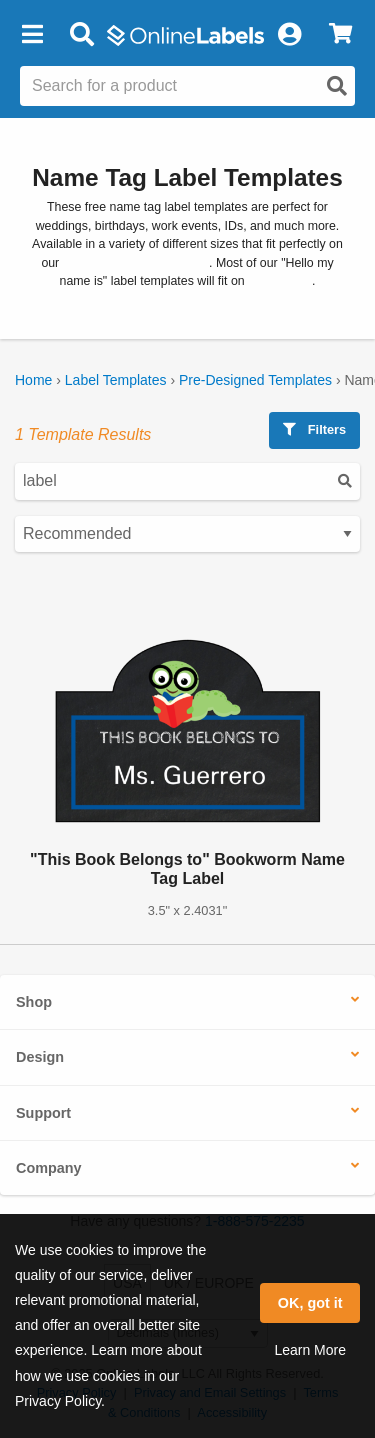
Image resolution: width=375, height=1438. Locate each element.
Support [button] (43, 1113)
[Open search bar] (81, 35)
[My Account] (289, 35)
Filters (314, 429)
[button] (32, 35)
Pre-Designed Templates (255, 380)
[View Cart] (340, 35)
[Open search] (337, 86)
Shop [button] (34, 1002)
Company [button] (49, 1168)
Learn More (310, 1350)
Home (33, 380)
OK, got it (310, 1303)
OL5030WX (280, 281)
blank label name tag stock (136, 263)
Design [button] (40, 1057)
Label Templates (116, 380)
